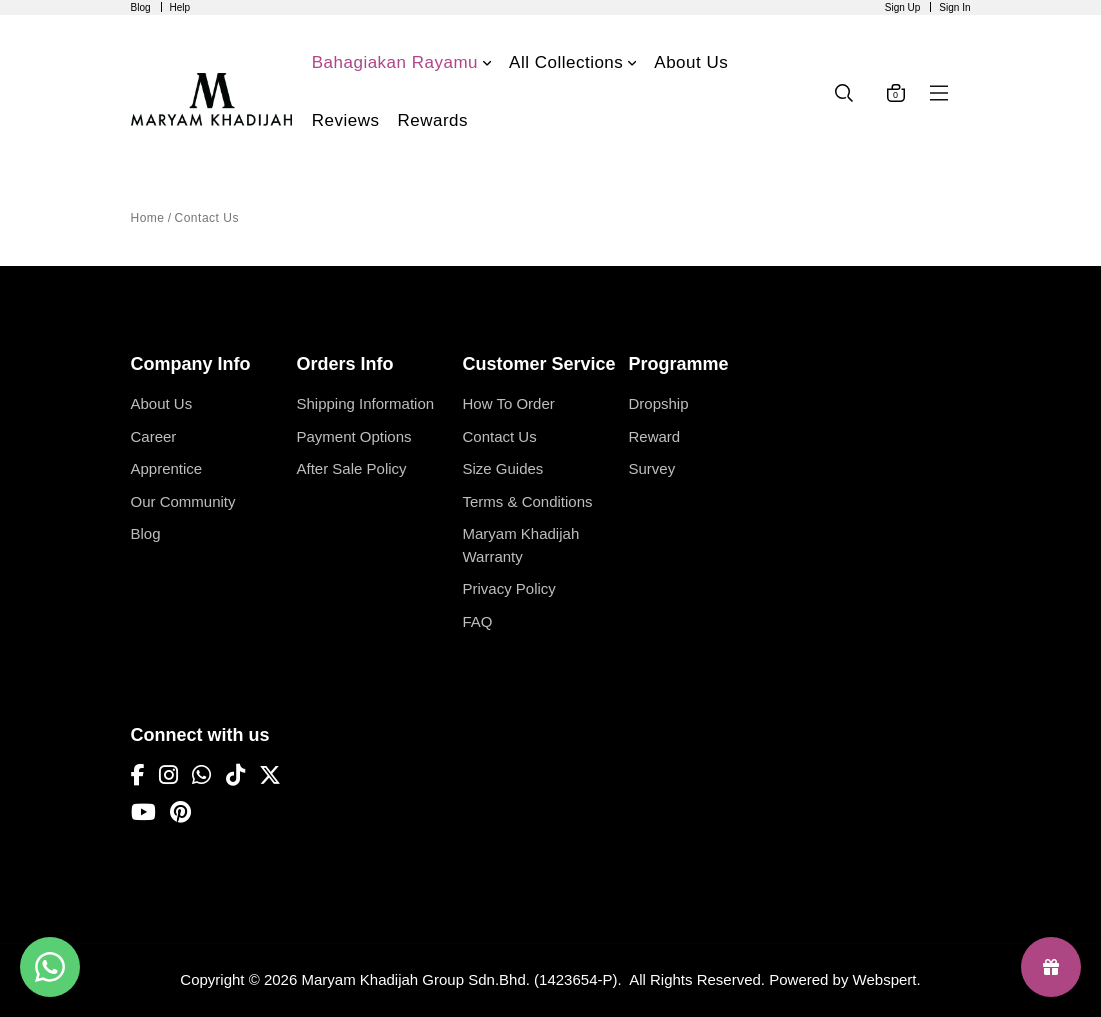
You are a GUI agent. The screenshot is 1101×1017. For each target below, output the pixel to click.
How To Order (509, 403)
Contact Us (207, 218)
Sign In (954, 7)
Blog (141, 7)
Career (154, 436)
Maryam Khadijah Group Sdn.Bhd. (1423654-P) (459, 979)
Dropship (659, 403)
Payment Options (354, 436)
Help (180, 7)
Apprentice (167, 468)
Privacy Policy (509, 588)
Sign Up (903, 7)
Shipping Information (366, 403)
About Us (162, 403)
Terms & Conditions (528, 501)
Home (148, 218)
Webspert (885, 979)
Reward (655, 436)
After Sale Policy (352, 468)
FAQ (478, 621)
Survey (652, 468)
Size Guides (503, 468)
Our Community (183, 501)
